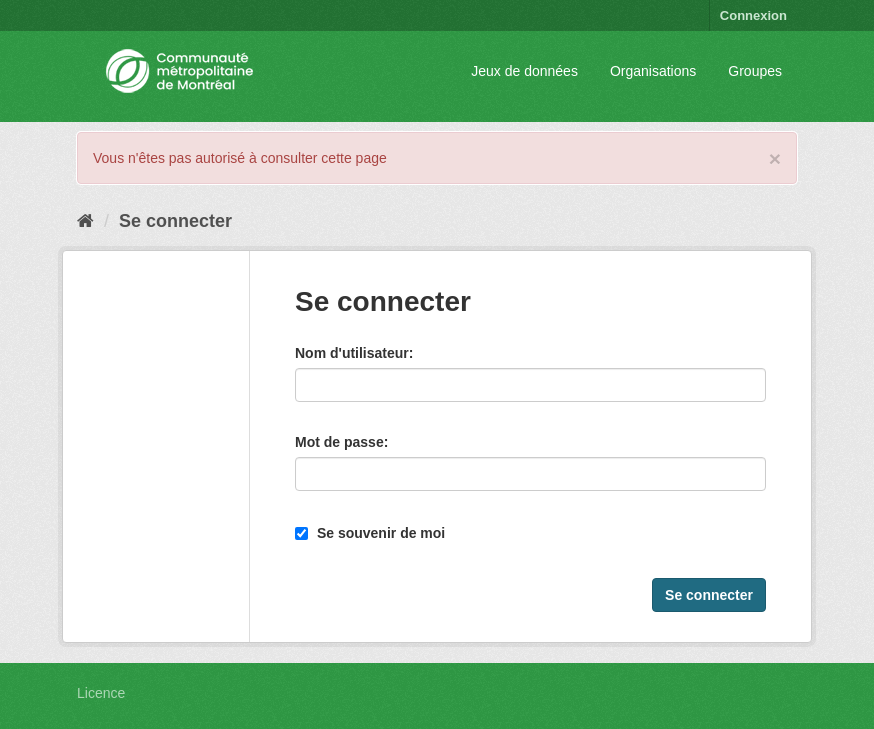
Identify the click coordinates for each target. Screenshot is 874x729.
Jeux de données (524, 71)
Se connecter (175, 221)
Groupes (755, 71)
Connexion (753, 15)
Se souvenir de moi (370, 533)
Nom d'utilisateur (352, 353)
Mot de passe (339, 442)
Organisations (653, 71)
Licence (101, 693)
